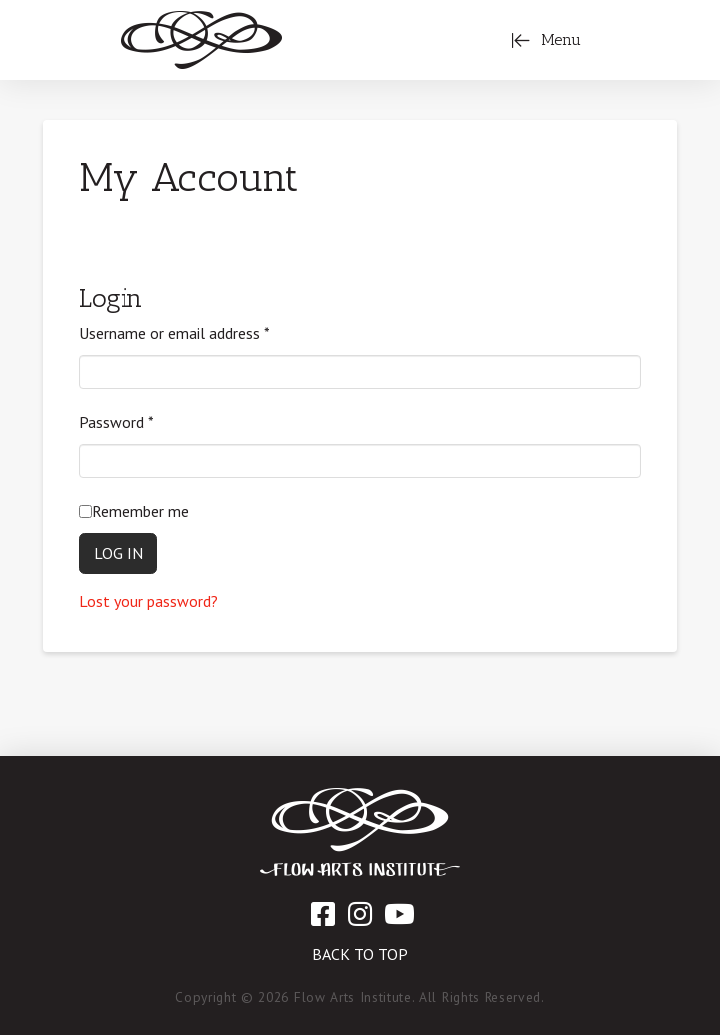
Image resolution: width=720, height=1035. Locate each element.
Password (116, 422)
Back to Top (360, 954)
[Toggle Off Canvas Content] (546, 40)
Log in (118, 553)
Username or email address (174, 333)
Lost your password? (148, 601)
